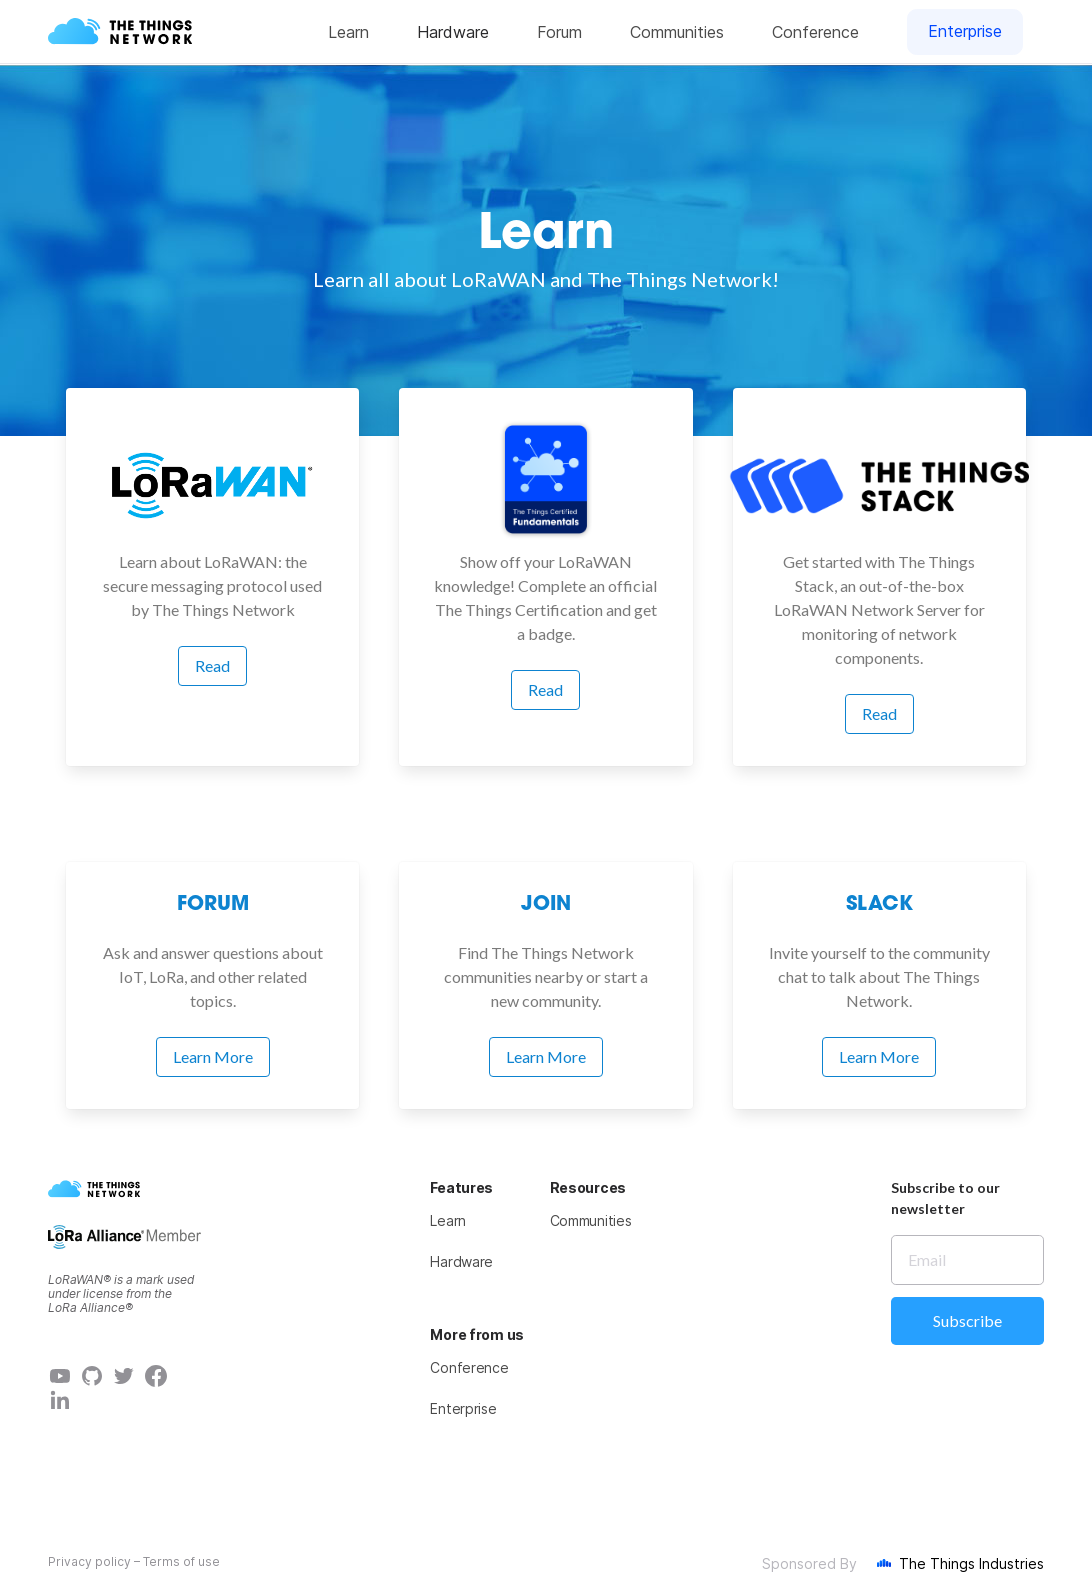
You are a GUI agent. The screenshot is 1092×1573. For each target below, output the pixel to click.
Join (546, 905)
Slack (879, 905)
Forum (213, 905)
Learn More (213, 1056)
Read (212, 665)
